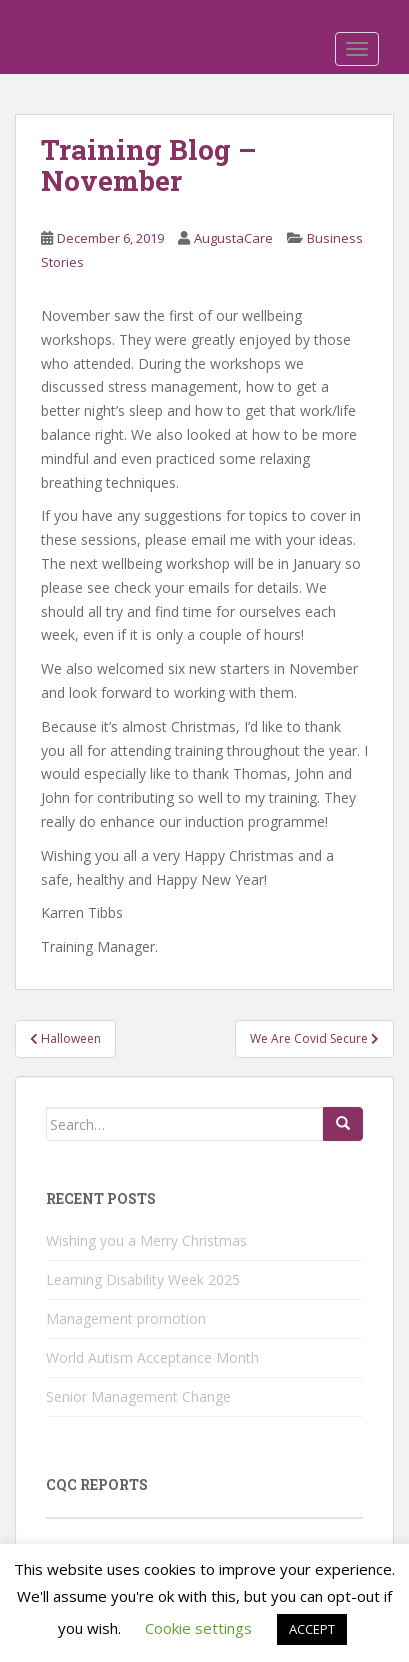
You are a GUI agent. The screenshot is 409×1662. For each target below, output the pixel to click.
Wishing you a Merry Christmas (146, 1240)
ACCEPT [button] (312, 1629)
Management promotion (126, 1318)
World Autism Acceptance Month (152, 1357)
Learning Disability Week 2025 (143, 1279)
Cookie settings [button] (198, 1628)
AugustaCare (233, 238)
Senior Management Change (138, 1396)
